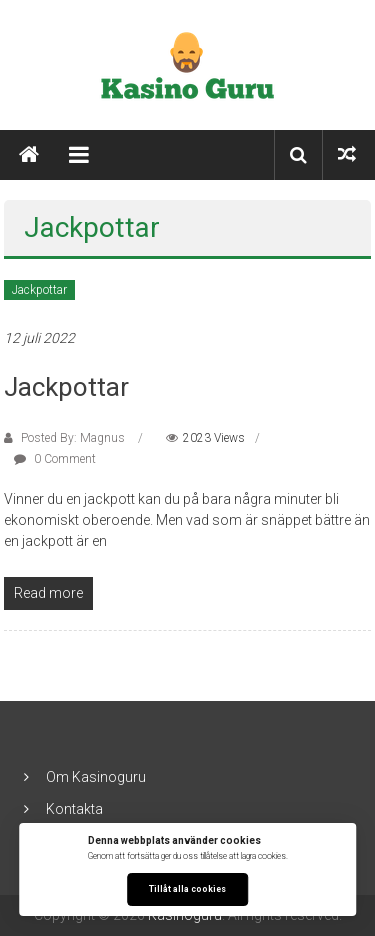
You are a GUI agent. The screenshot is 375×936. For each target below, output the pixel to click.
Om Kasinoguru (96, 777)
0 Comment (55, 459)
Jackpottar (39, 290)
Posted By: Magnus (73, 438)
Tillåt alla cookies (187, 889)
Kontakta (74, 809)
